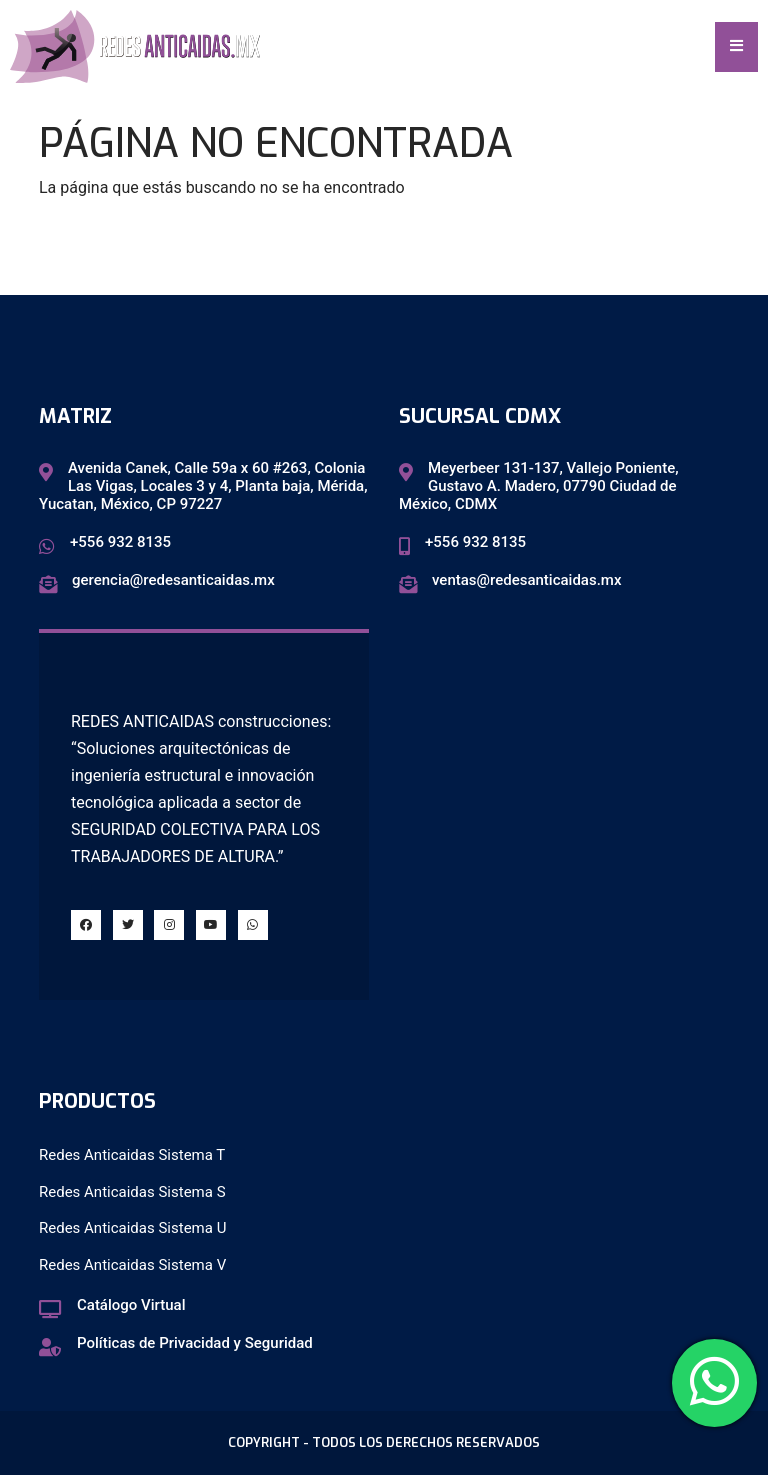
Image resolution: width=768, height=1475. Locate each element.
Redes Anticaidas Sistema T (132, 1155)
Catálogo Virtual (131, 1305)
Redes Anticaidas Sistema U (132, 1228)
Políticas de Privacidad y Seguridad (195, 1343)
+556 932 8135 (120, 542)
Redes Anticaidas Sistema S (132, 1192)
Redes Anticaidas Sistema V (132, 1265)
